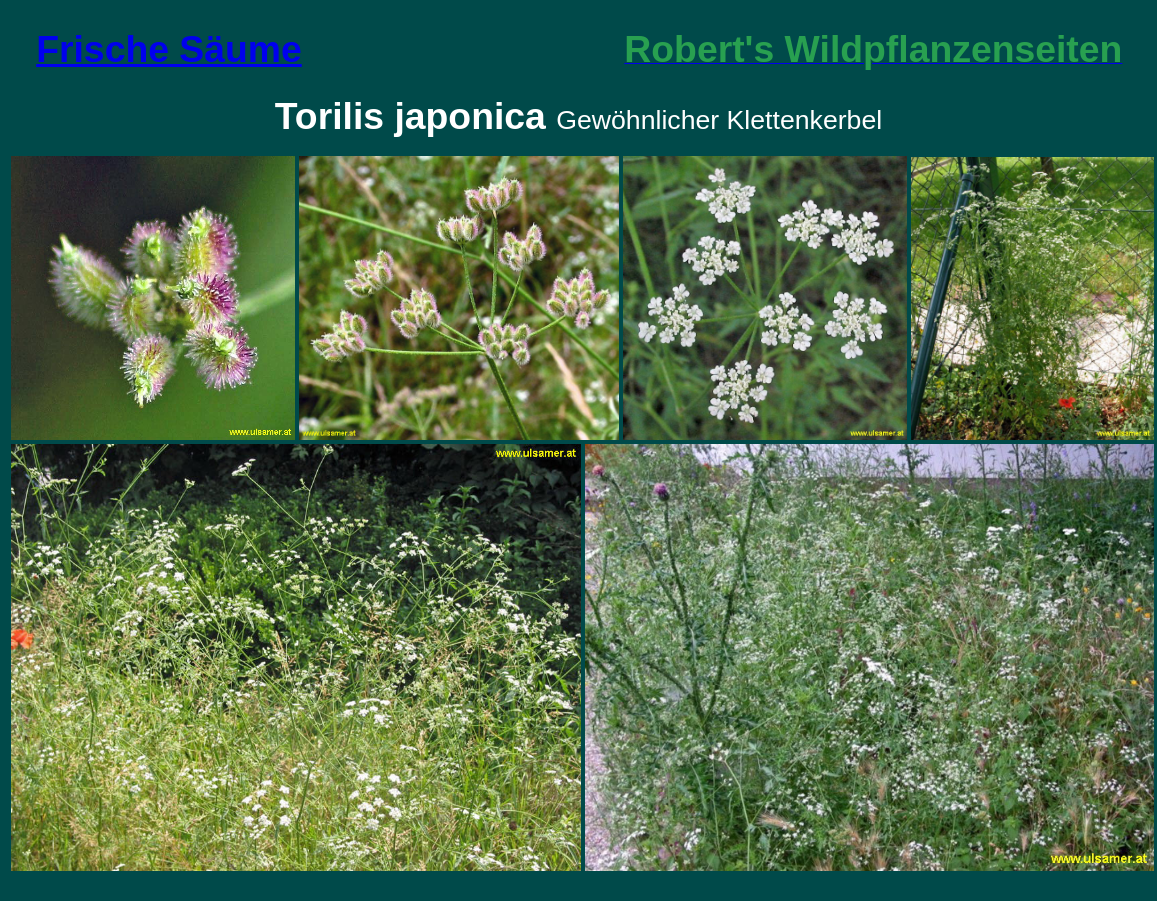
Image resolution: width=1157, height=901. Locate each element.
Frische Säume (169, 49)
